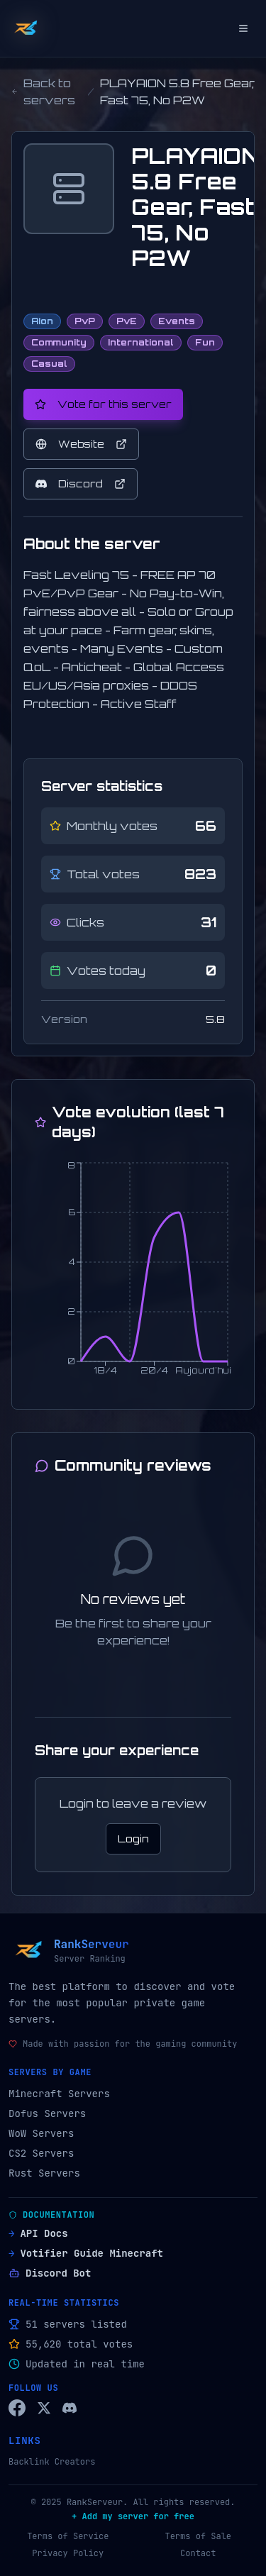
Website (81, 444)
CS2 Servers (41, 2153)
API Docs (38, 2233)
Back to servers (43, 91)
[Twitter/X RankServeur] (44, 2408)
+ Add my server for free (133, 2516)
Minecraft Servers (59, 2093)
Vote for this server (103, 404)
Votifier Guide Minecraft (86, 2253)
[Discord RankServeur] (69, 2408)
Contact (198, 2553)
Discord (80, 483)
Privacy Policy (68, 2553)
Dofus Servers (47, 2113)
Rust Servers (44, 2173)
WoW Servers (41, 2133)
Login (133, 1839)
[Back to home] (26, 28)
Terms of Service (68, 2536)
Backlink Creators (52, 2461)
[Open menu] (243, 28)
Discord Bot (50, 2273)
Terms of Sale (198, 2536)
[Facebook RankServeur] (17, 2407)
